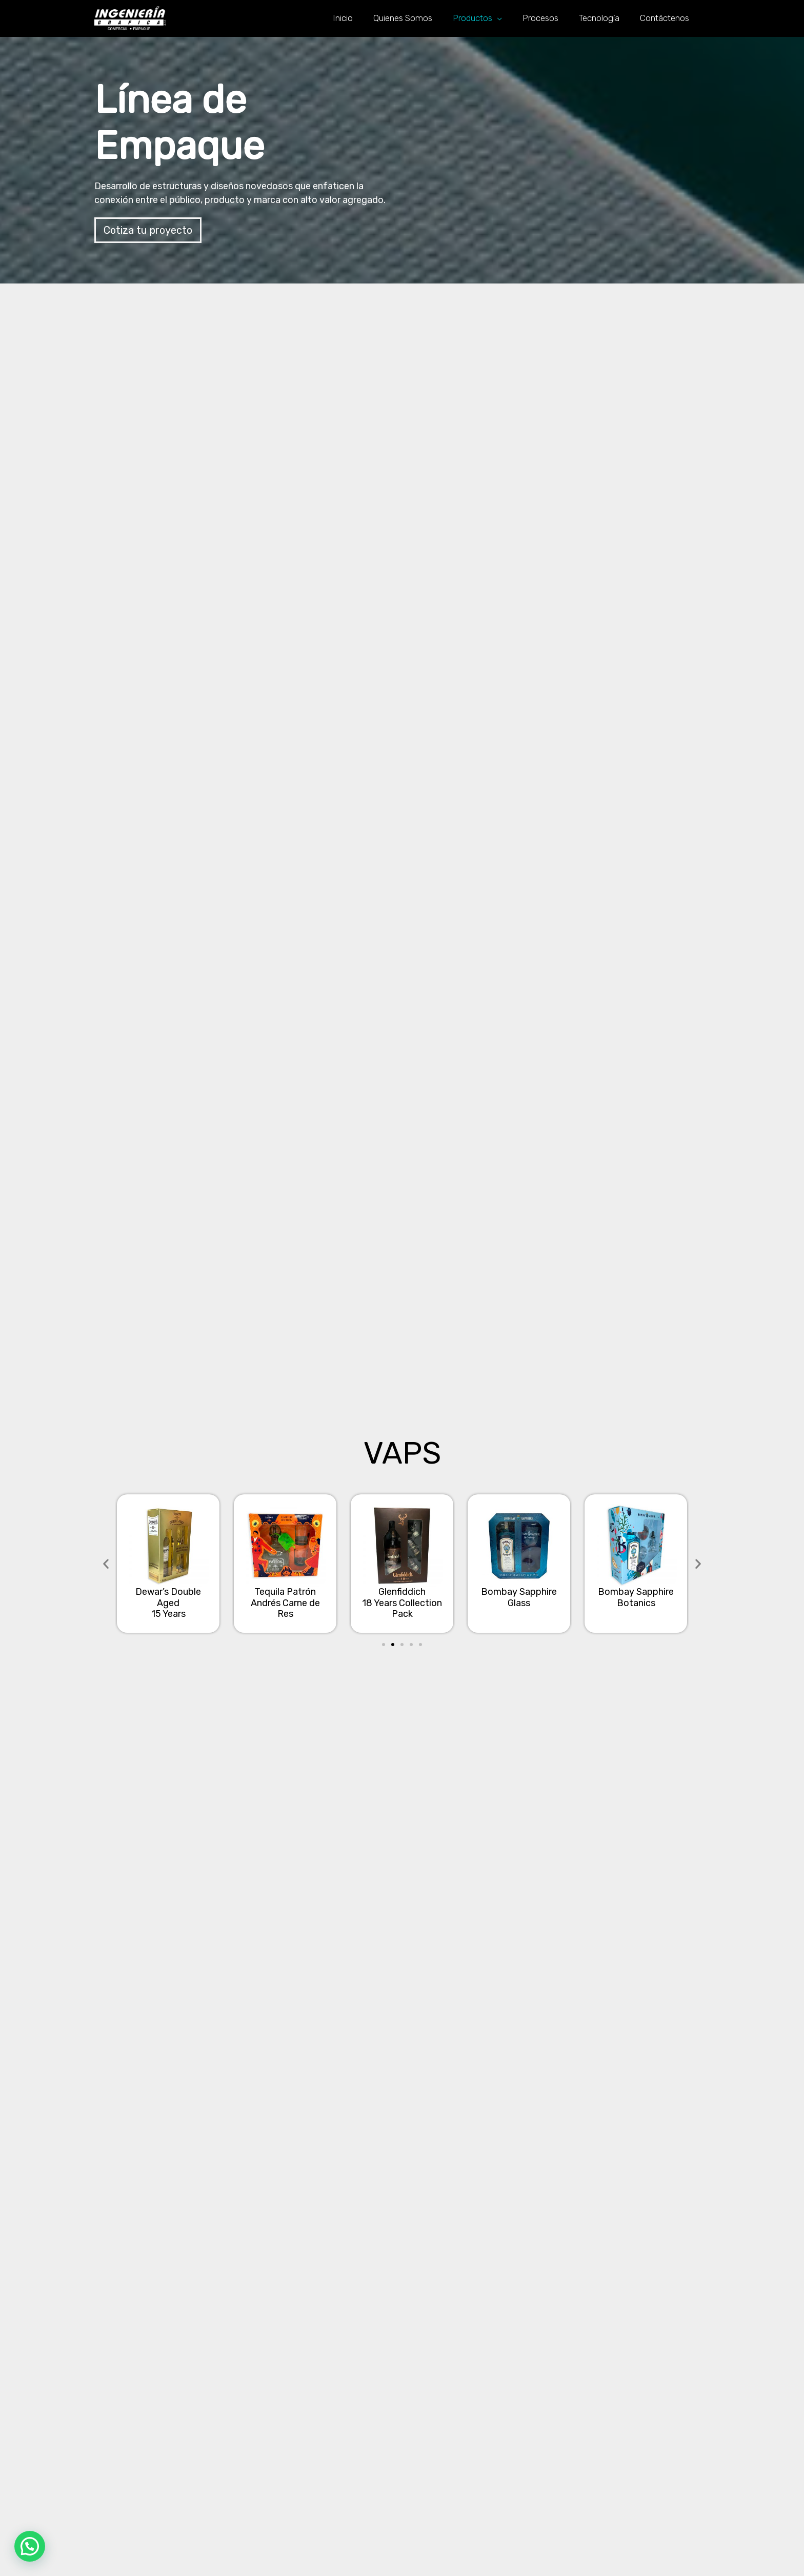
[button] (148, 230)
